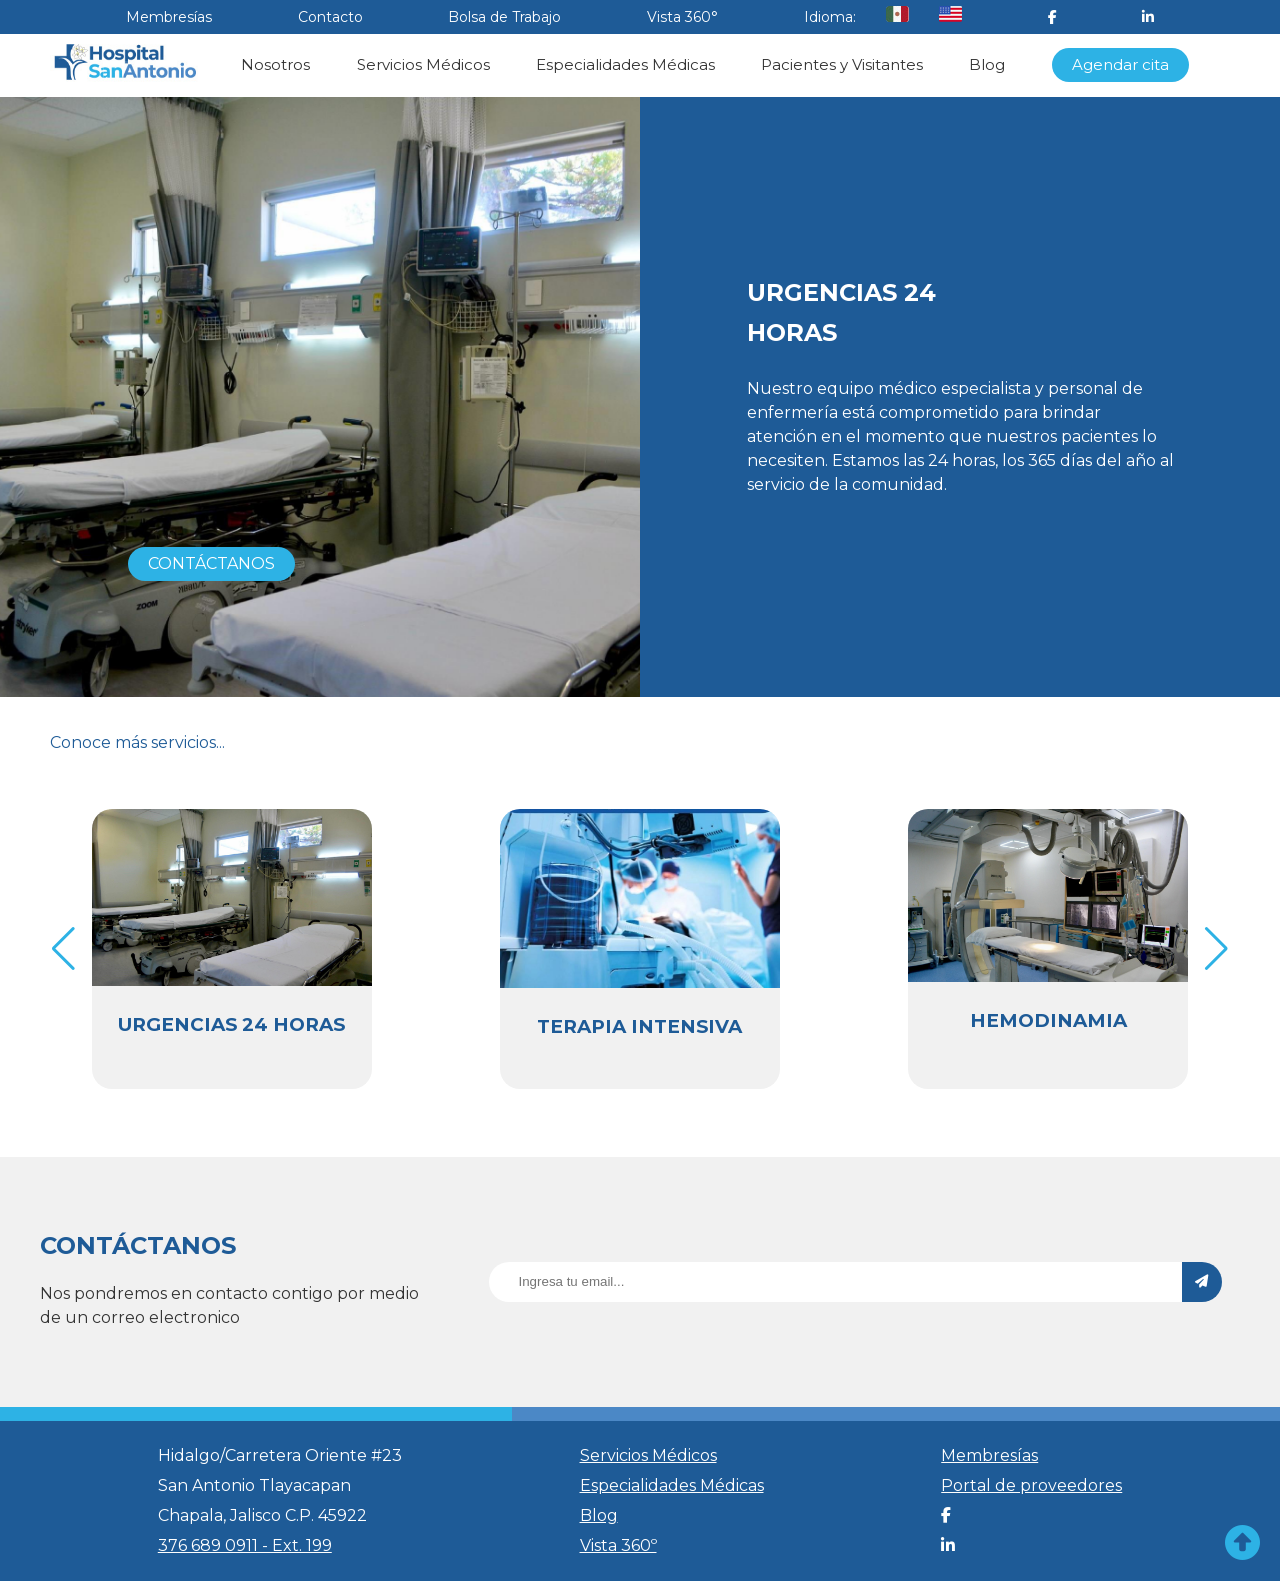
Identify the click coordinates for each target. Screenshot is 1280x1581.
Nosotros (275, 64)
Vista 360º (618, 1545)
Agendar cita (1120, 64)
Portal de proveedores (1031, 1485)
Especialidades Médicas (625, 64)
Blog (987, 64)
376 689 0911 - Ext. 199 (245, 1545)
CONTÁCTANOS (211, 563)
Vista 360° (682, 17)
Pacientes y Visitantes (842, 64)
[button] (1216, 949)
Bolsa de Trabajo (504, 17)
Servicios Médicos (423, 64)
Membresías (169, 17)
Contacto (330, 17)
